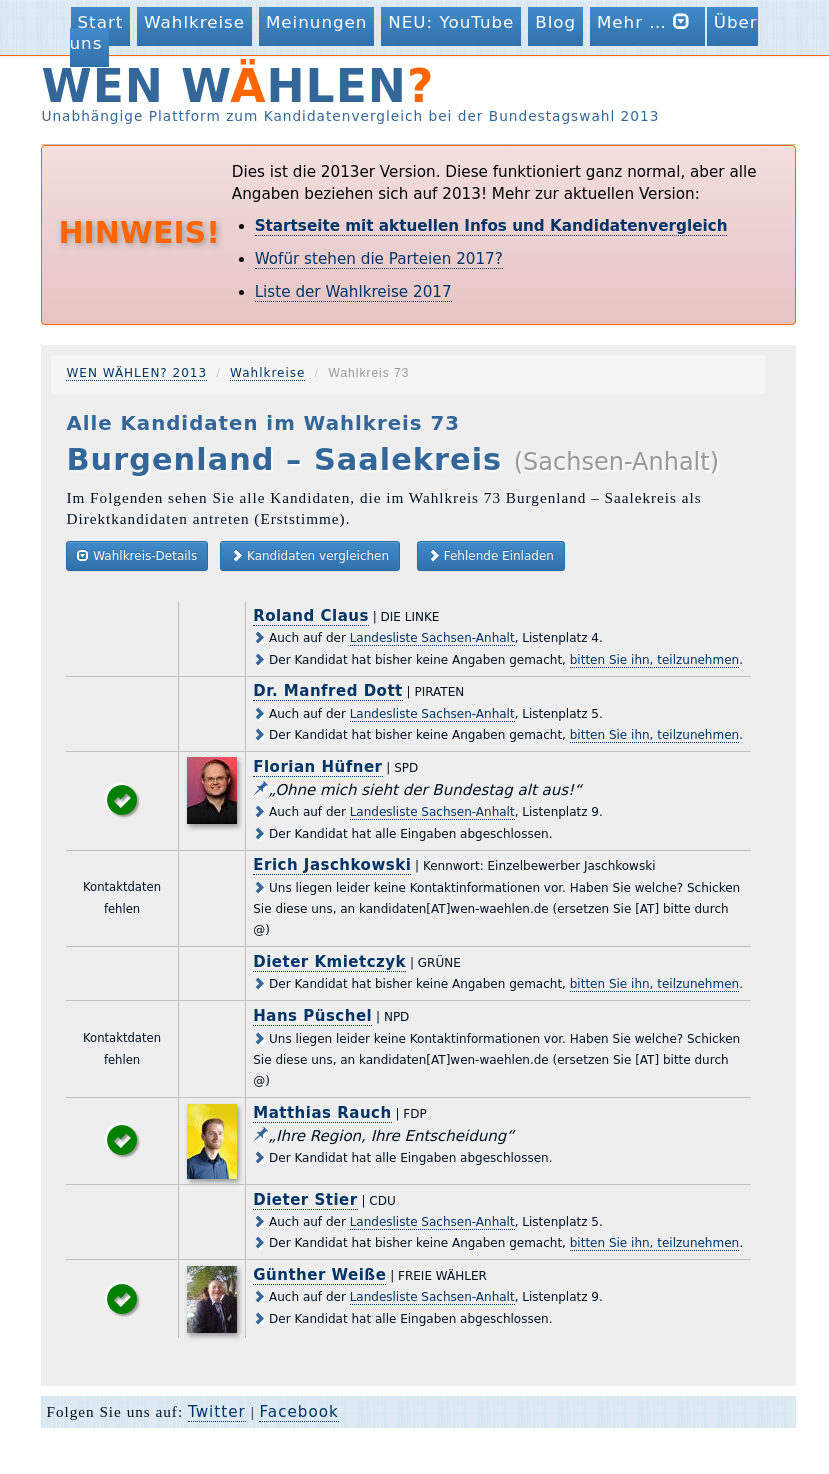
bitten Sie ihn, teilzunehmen (654, 660)
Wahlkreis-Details (137, 555)
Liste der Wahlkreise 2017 (353, 292)
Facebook (298, 1412)
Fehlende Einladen (491, 555)
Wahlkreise (194, 22)
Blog (555, 22)
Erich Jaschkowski (332, 865)
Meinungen (317, 22)
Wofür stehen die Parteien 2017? (379, 259)
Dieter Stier (305, 1200)
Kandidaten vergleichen (310, 555)
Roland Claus (311, 616)
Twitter (217, 1412)
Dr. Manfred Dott (328, 691)
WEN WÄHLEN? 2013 (136, 373)
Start (101, 22)
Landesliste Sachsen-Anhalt (432, 638)
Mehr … (647, 21)
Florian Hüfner (317, 767)
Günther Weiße (319, 1275)
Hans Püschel (312, 1016)
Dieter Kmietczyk (329, 962)
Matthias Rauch (322, 1113)
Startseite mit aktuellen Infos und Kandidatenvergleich (491, 226)
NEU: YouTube (451, 22)
